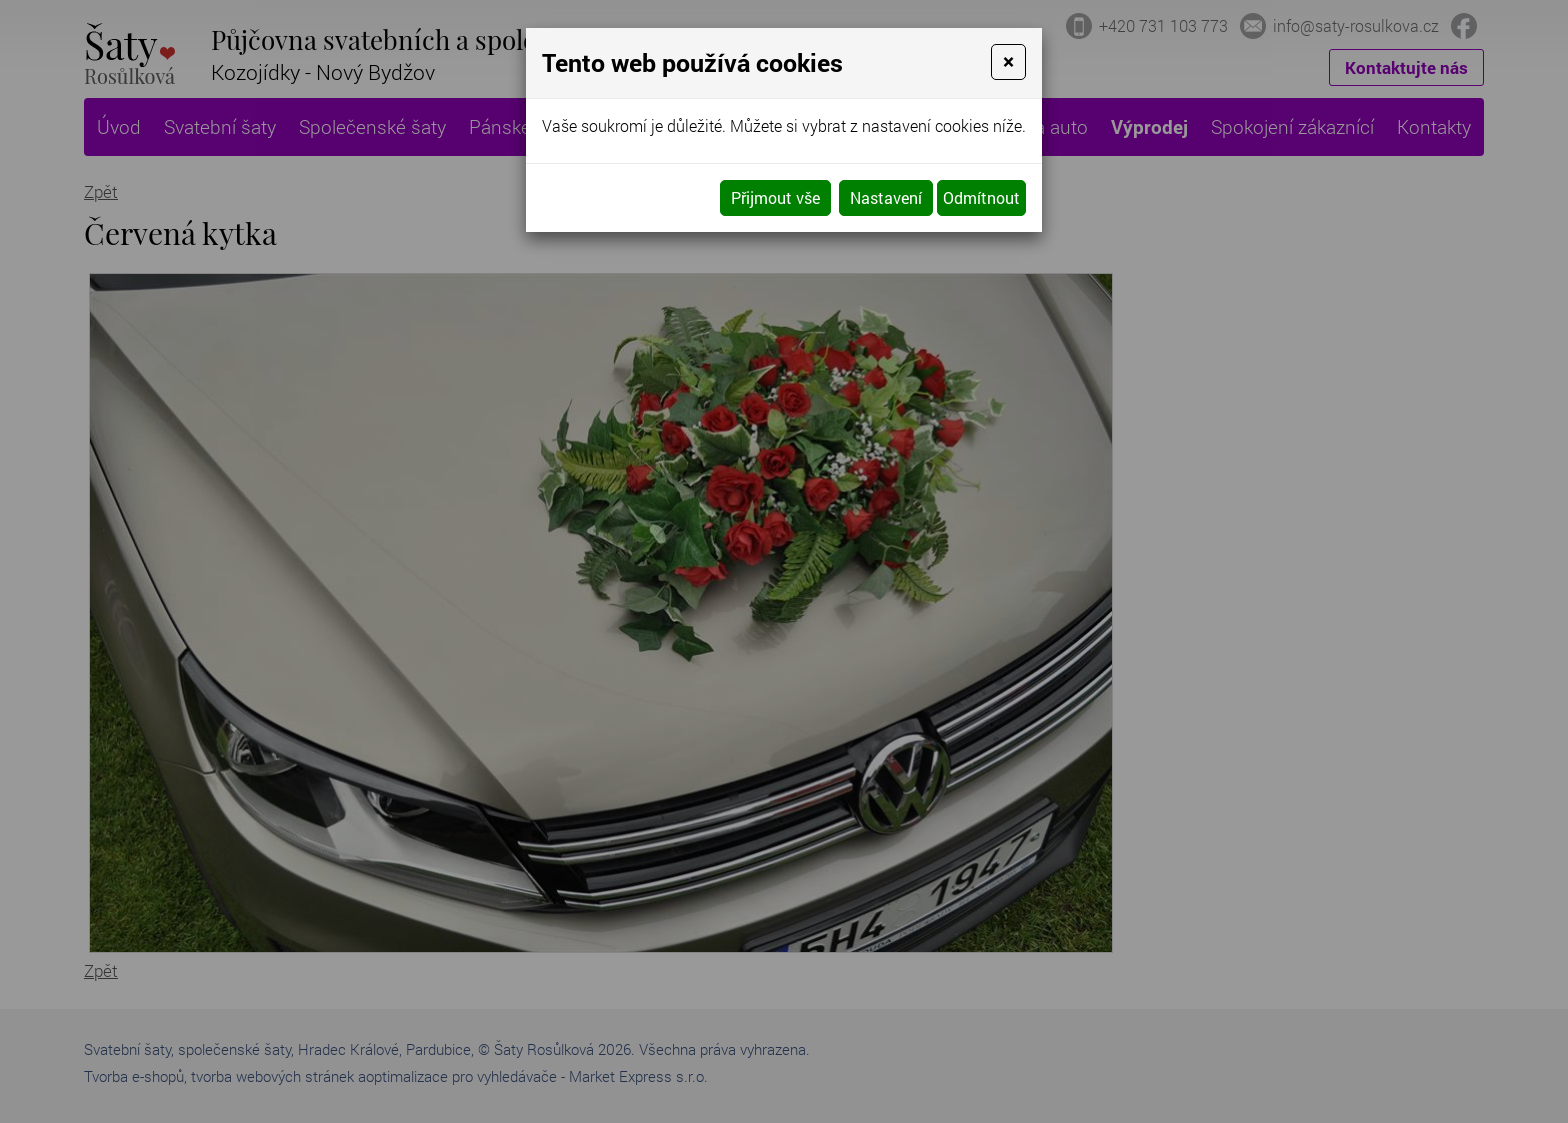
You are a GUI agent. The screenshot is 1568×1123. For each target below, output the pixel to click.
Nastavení (886, 197)
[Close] (1008, 62)
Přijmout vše (775, 197)
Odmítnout (981, 197)
